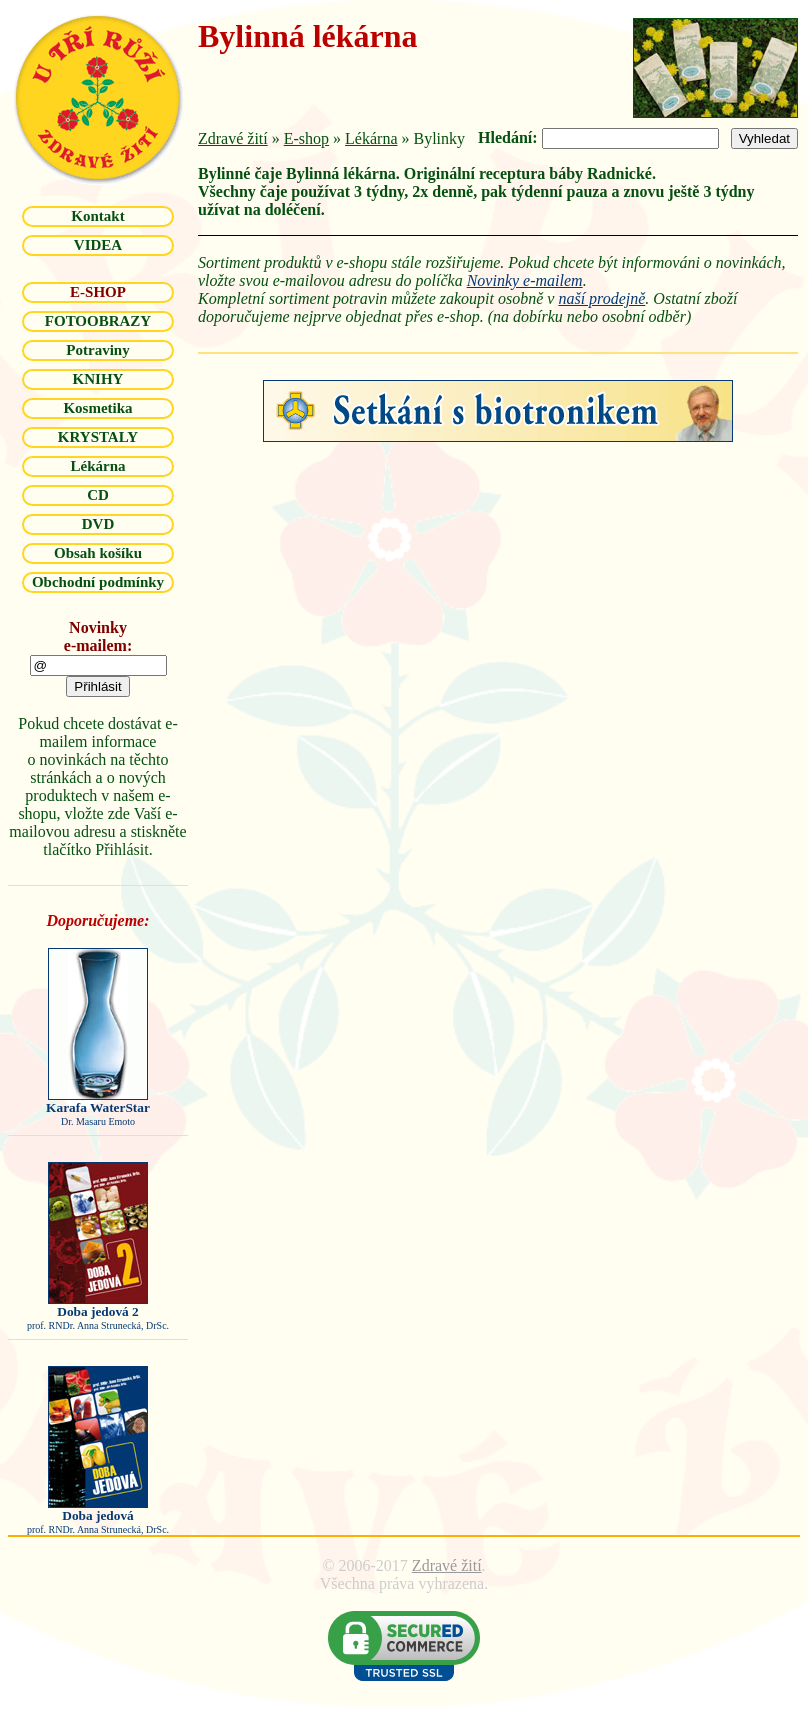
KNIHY (98, 379)
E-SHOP (98, 292)
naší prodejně (601, 298)
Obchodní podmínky (98, 582)
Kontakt (97, 216)
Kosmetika (97, 408)
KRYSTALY (98, 437)
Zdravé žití (233, 138)
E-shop (306, 138)
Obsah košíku (98, 553)
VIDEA (98, 245)
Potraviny (97, 350)
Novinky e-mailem (525, 280)
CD (98, 495)
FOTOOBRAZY (98, 321)
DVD (98, 524)
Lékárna (97, 466)
